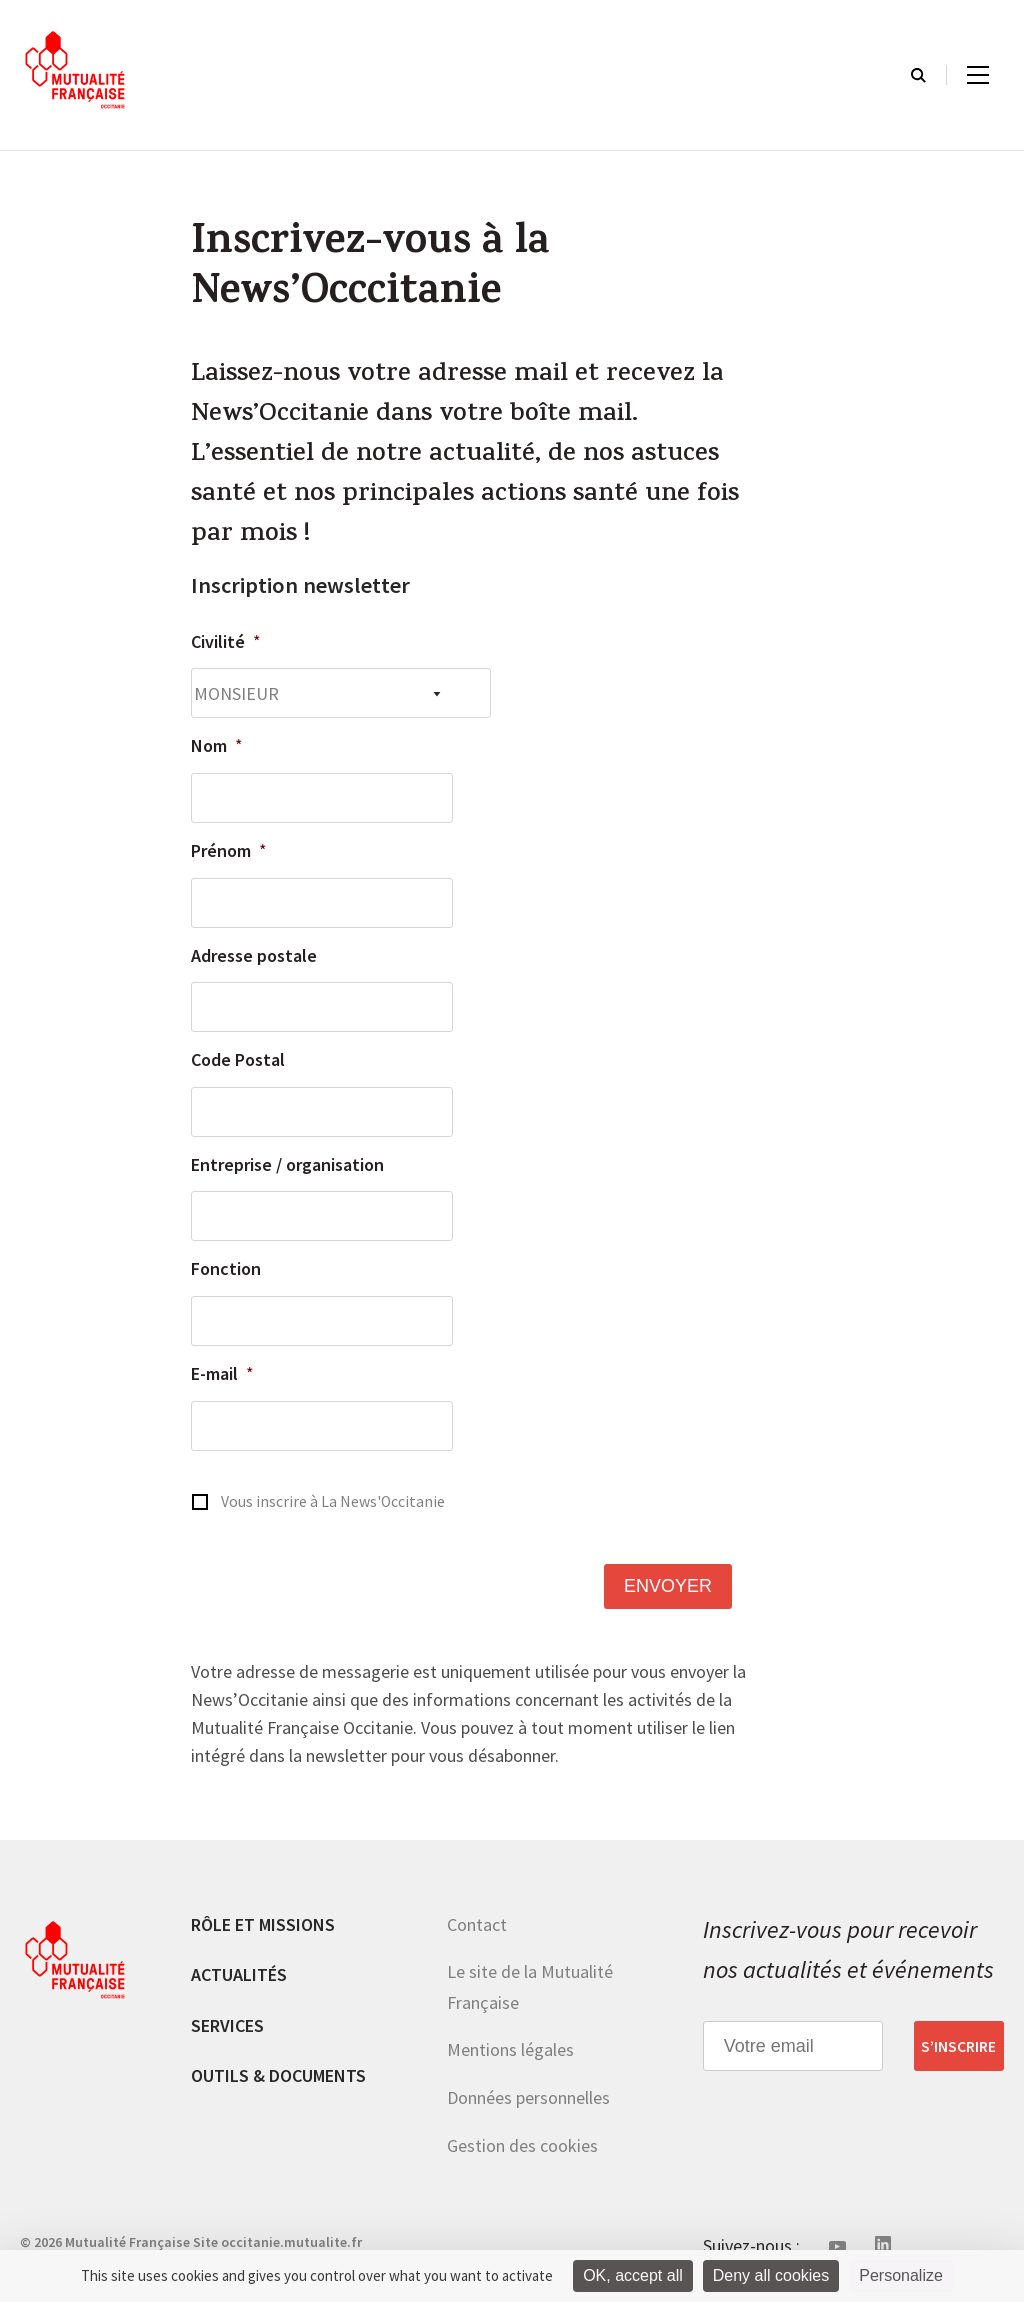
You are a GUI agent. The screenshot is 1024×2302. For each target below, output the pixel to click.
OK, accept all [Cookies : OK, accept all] (633, 2275)
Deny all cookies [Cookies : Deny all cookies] (771, 2275)
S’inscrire (958, 2046)
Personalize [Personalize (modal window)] (901, 2275)
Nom (217, 745)
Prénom (229, 850)
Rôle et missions (263, 1924)
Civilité (226, 641)
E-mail (222, 1373)
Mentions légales (510, 2049)
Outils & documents (278, 2075)
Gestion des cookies (522, 2145)
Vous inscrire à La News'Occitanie (333, 1501)
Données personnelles (528, 2097)
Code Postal (238, 1059)
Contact (477, 1924)
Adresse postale (254, 955)
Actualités (239, 1974)
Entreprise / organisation (287, 1164)
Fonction (226, 1268)
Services (227, 2025)
